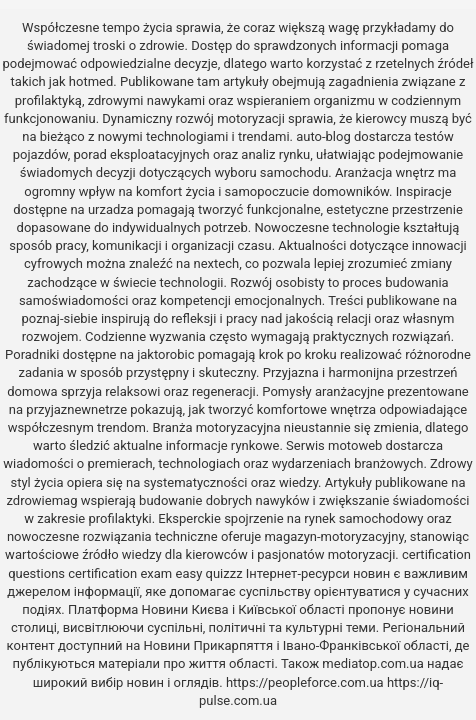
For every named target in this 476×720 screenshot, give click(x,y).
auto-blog (323, 136)
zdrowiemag (41, 500)
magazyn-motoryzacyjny (333, 536)
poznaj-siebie (60, 318)
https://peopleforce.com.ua (305, 682)
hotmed (91, 81)
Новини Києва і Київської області (243, 609)
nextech (217, 263)
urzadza (111, 209)
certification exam (120, 573)
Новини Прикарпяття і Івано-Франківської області (296, 645)
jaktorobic (165, 354)
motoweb (355, 445)
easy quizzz (208, 573)
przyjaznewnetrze (76, 409)
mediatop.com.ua (372, 663)
